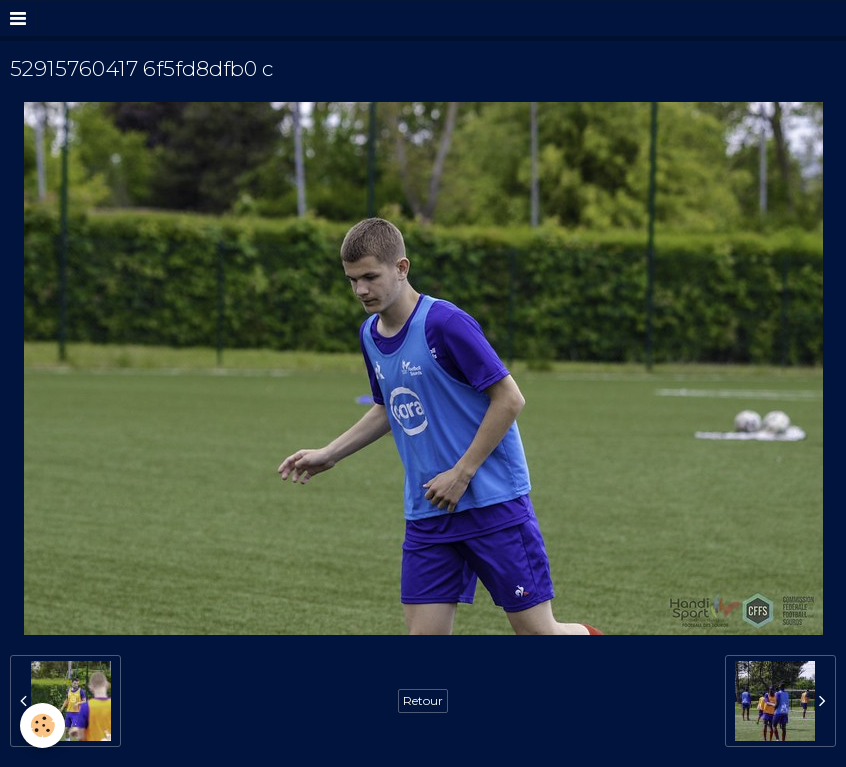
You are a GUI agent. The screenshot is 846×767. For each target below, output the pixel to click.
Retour (423, 700)
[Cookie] (42, 725)
